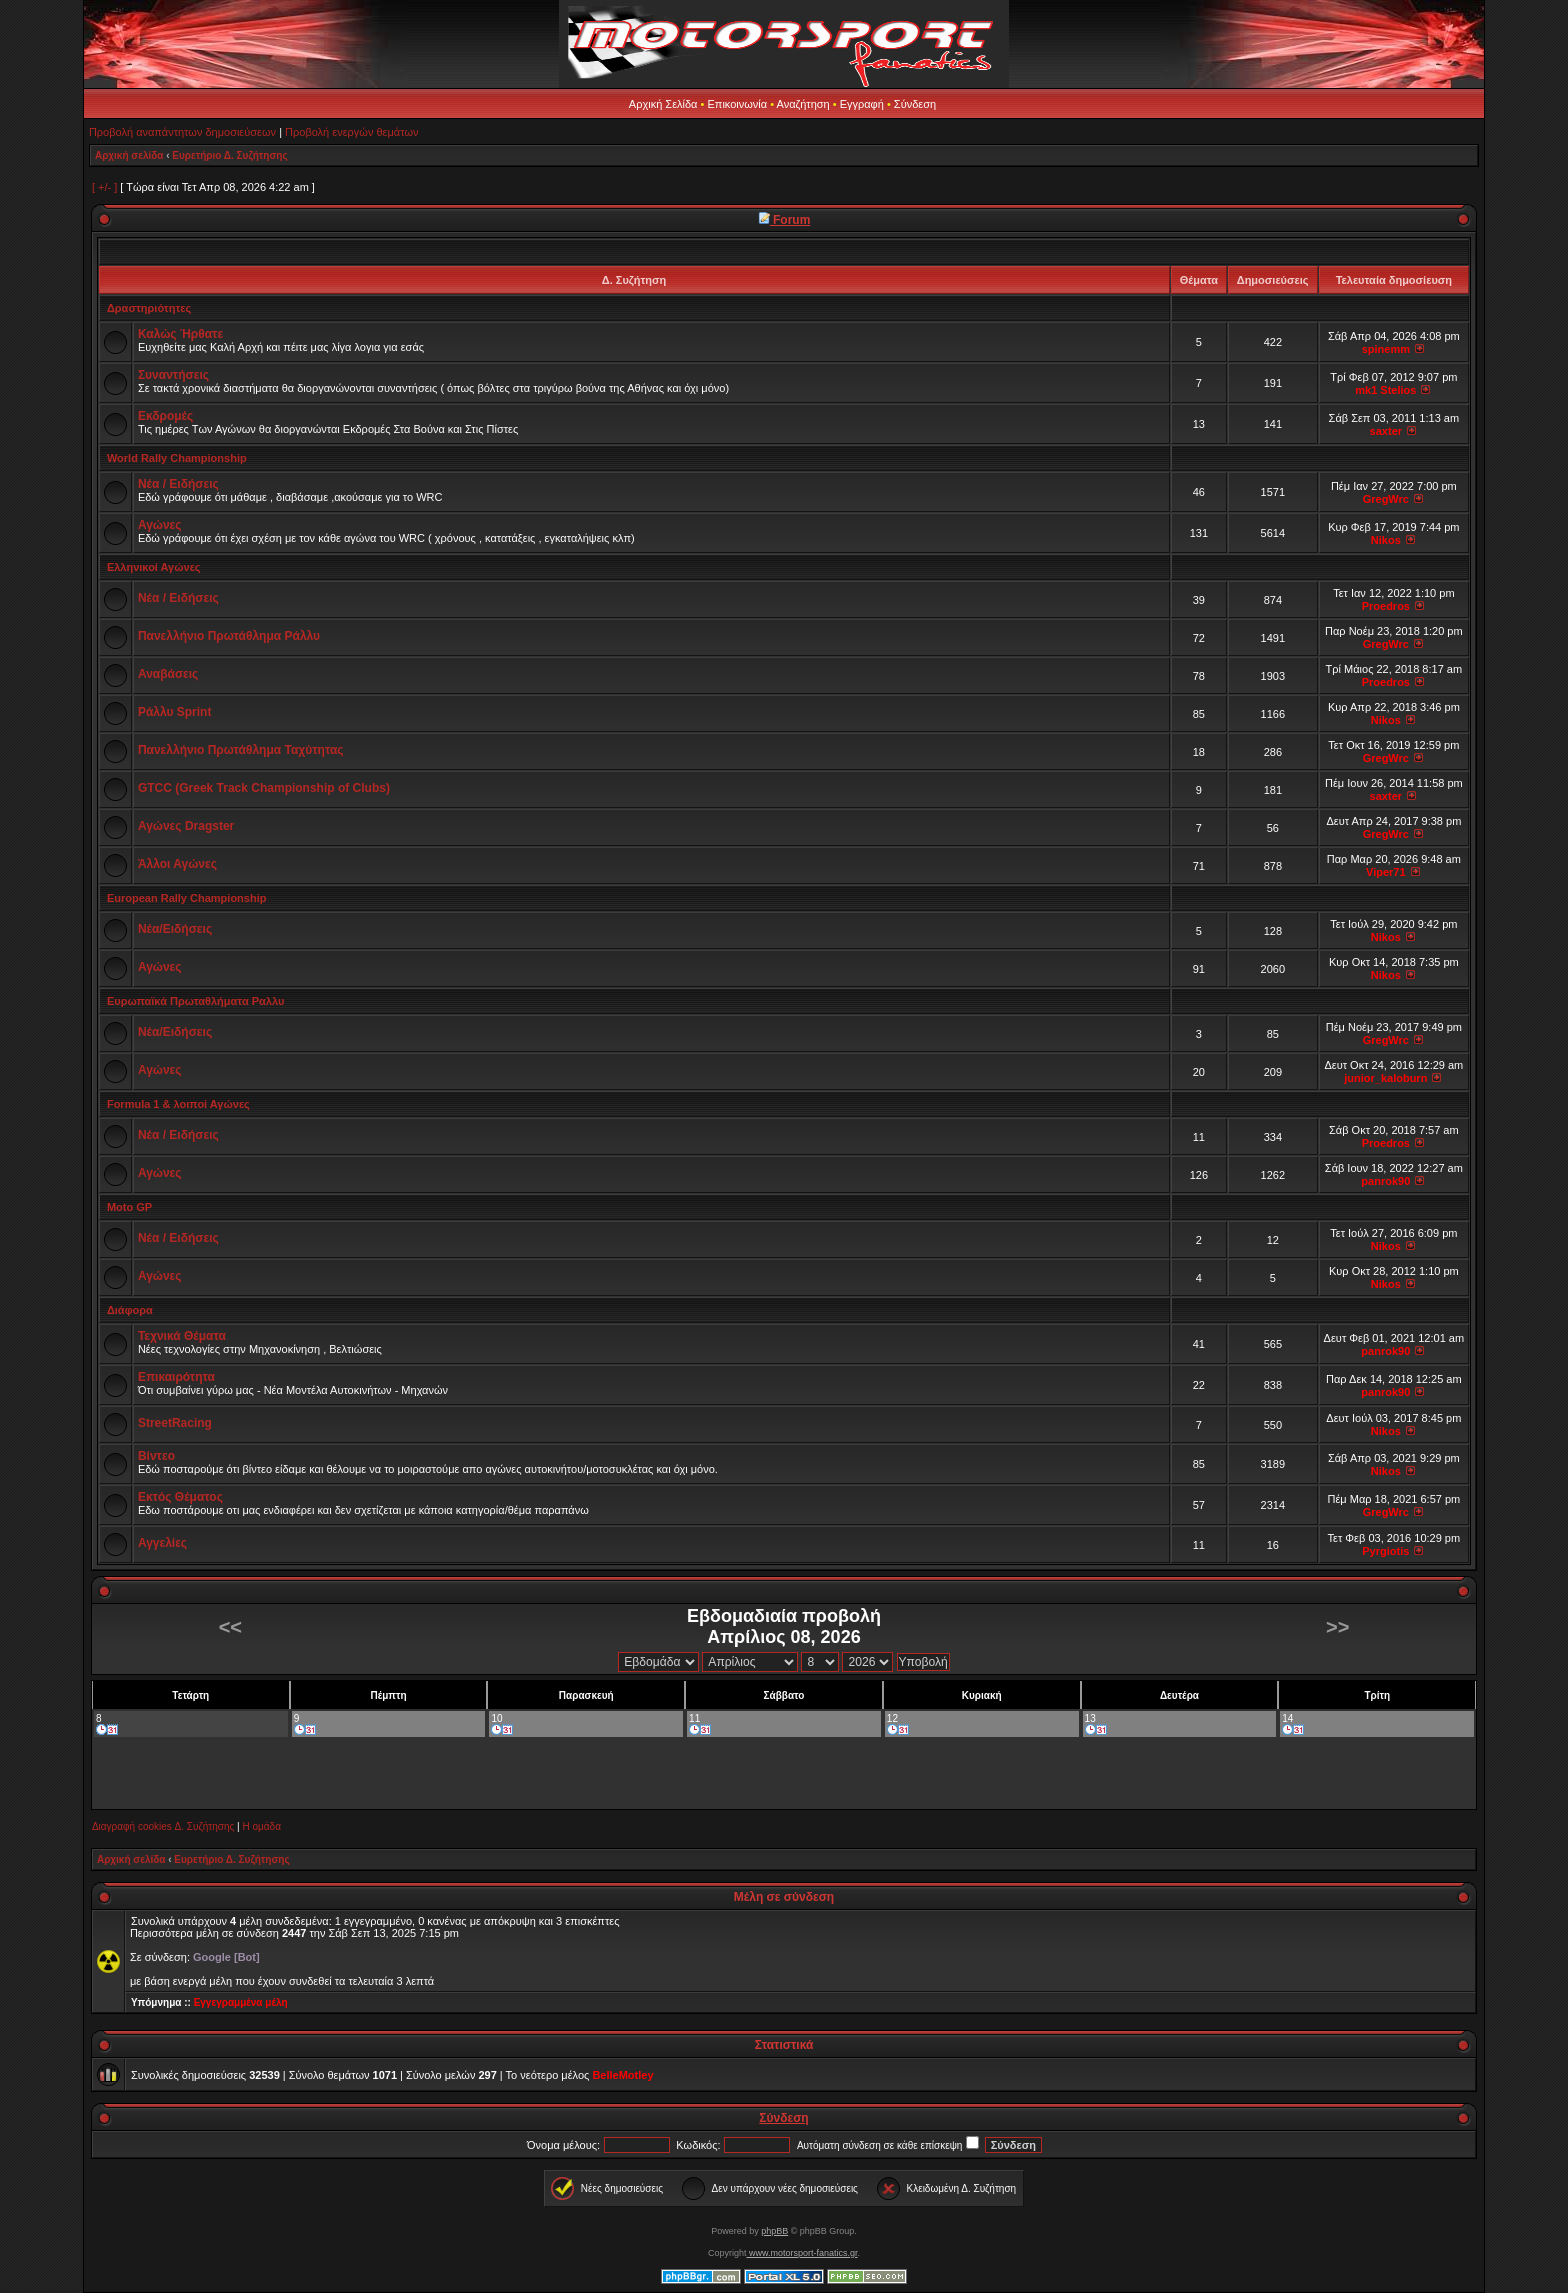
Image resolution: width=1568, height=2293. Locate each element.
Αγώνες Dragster (186, 826)
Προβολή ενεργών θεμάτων (351, 132)
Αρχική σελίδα (129, 155)
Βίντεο (156, 1456)
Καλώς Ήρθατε (180, 334)
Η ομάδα (261, 1826)
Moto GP (129, 1207)
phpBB (774, 2231)
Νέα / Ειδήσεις (178, 484)
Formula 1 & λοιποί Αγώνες (178, 1104)
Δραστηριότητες (149, 308)
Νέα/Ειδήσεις (175, 929)
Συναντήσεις (173, 375)
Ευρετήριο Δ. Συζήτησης (229, 155)
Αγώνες (160, 525)
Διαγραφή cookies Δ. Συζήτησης (163, 1826)
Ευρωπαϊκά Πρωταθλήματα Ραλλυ (195, 1001)
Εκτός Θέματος (180, 1497)
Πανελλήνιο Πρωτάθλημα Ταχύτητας (241, 750)
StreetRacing (175, 1423)
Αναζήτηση (803, 104)
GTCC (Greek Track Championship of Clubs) (264, 788)
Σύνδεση (915, 104)
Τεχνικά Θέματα (182, 1336)
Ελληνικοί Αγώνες (154, 567)
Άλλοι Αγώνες (177, 864)
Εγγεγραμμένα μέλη (241, 2002)
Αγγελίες (162, 1543)
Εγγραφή (862, 104)
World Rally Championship (177, 458)
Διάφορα (130, 1310)
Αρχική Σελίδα (663, 104)
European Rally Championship (187, 898)
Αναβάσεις (168, 674)
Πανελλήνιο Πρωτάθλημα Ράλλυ (229, 636)
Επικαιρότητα (176, 1377)
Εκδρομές (165, 416)
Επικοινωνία (737, 104)
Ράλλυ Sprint (175, 712)
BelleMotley (622, 2075)
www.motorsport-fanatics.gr (801, 2253)
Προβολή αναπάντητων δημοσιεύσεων (182, 132)
